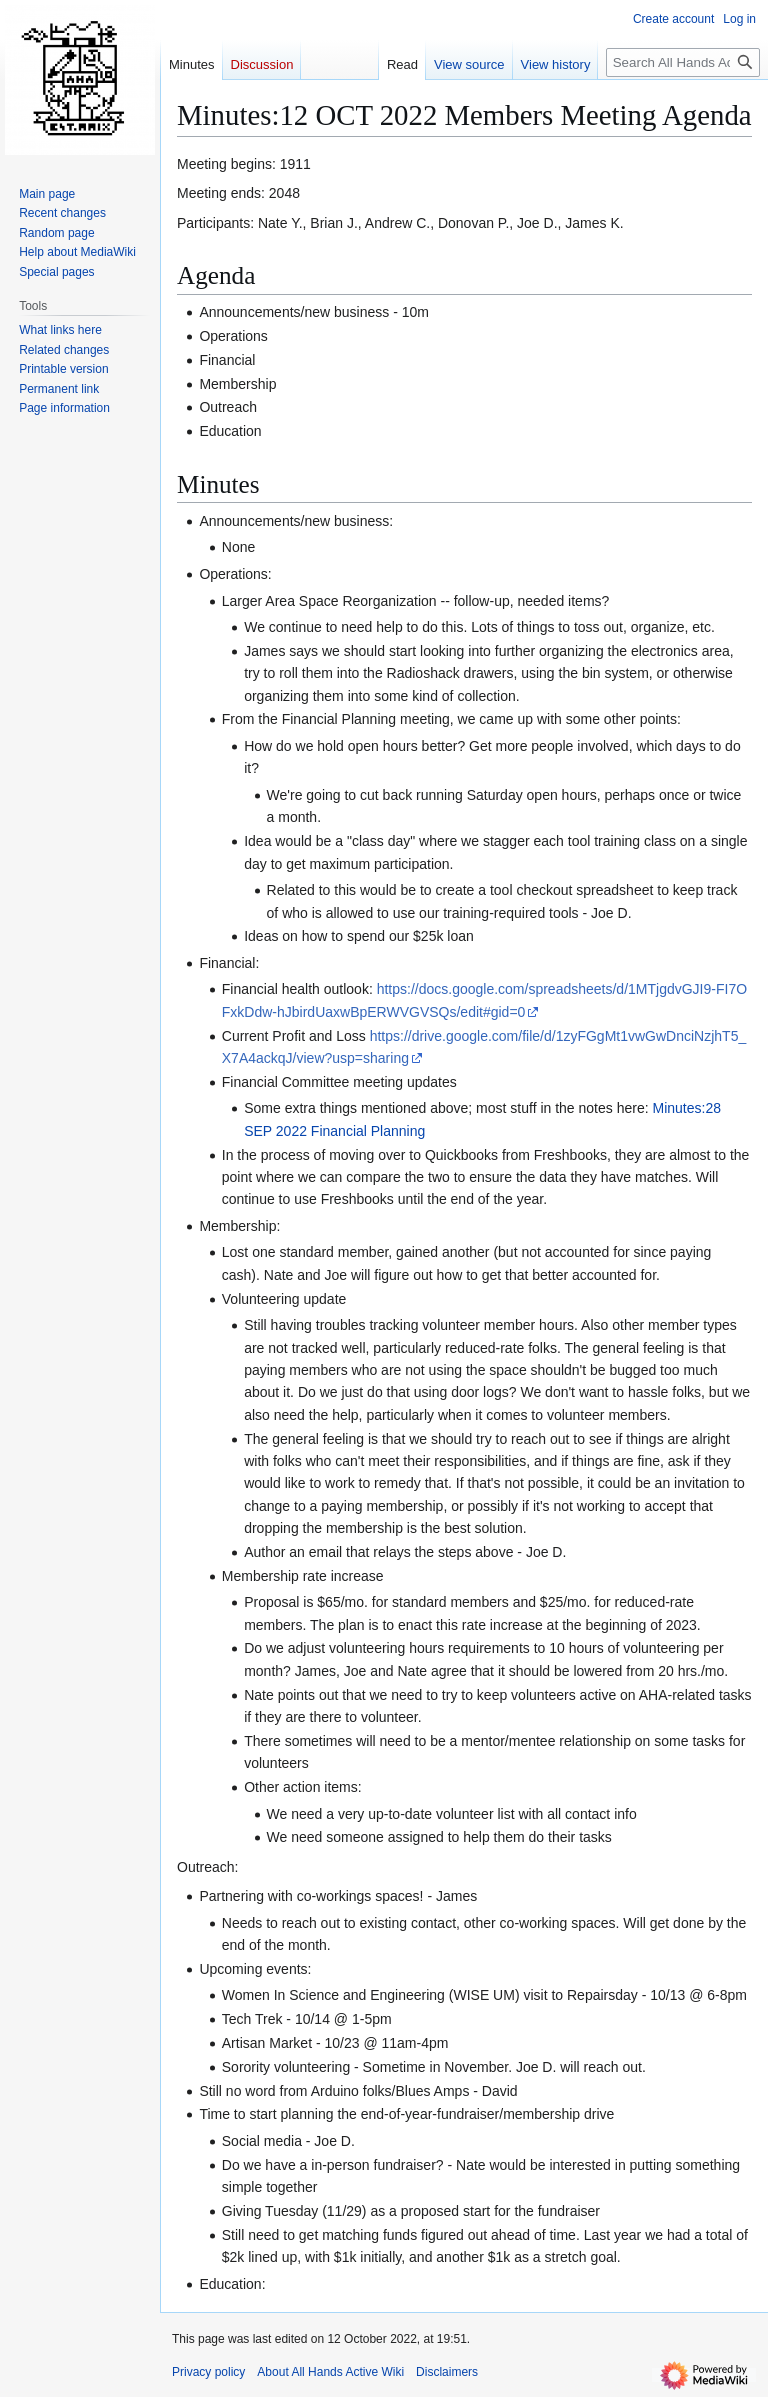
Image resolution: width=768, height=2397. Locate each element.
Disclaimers (447, 2372)
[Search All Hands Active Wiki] (683, 62)
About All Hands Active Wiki (330, 2372)
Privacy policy (208, 2372)
